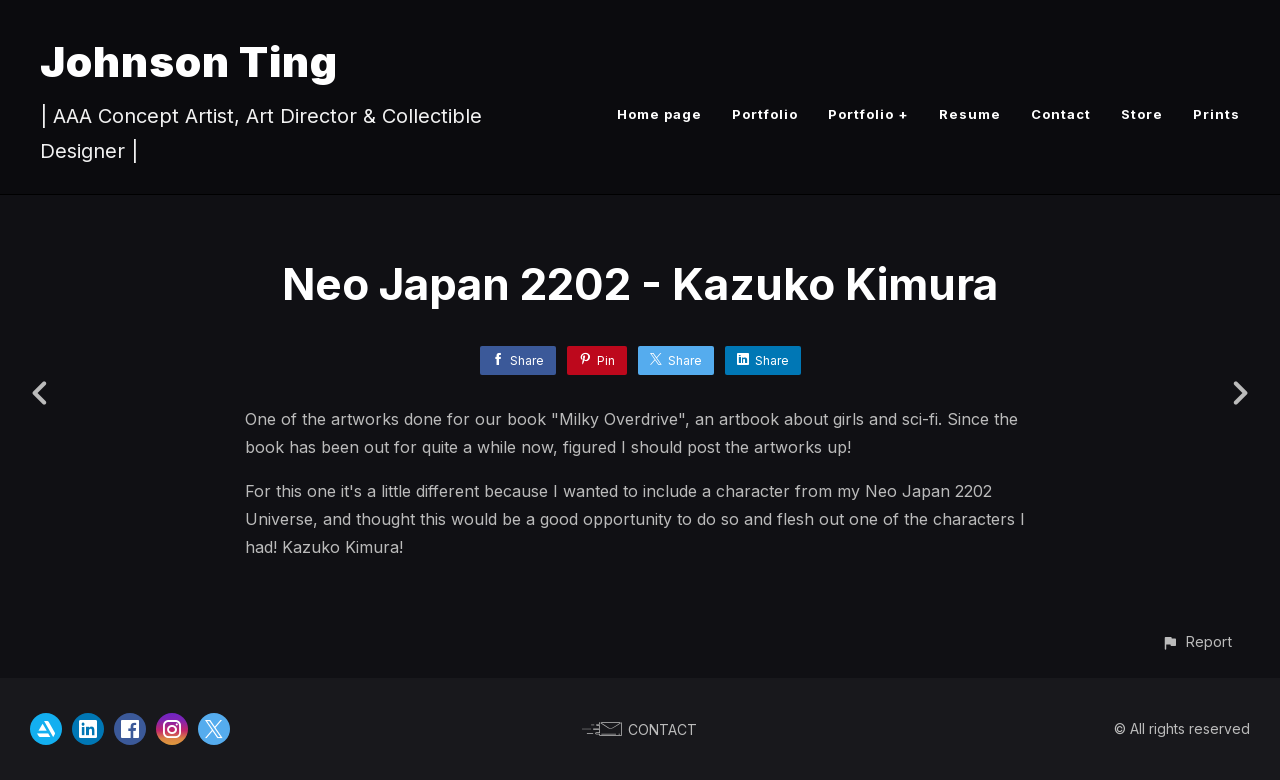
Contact (1061, 114)
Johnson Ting (189, 61)
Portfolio (765, 114)
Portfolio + (868, 114)
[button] (1196, 641)
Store (1142, 114)
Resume (970, 114)
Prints (1216, 114)
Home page (659, 114)
